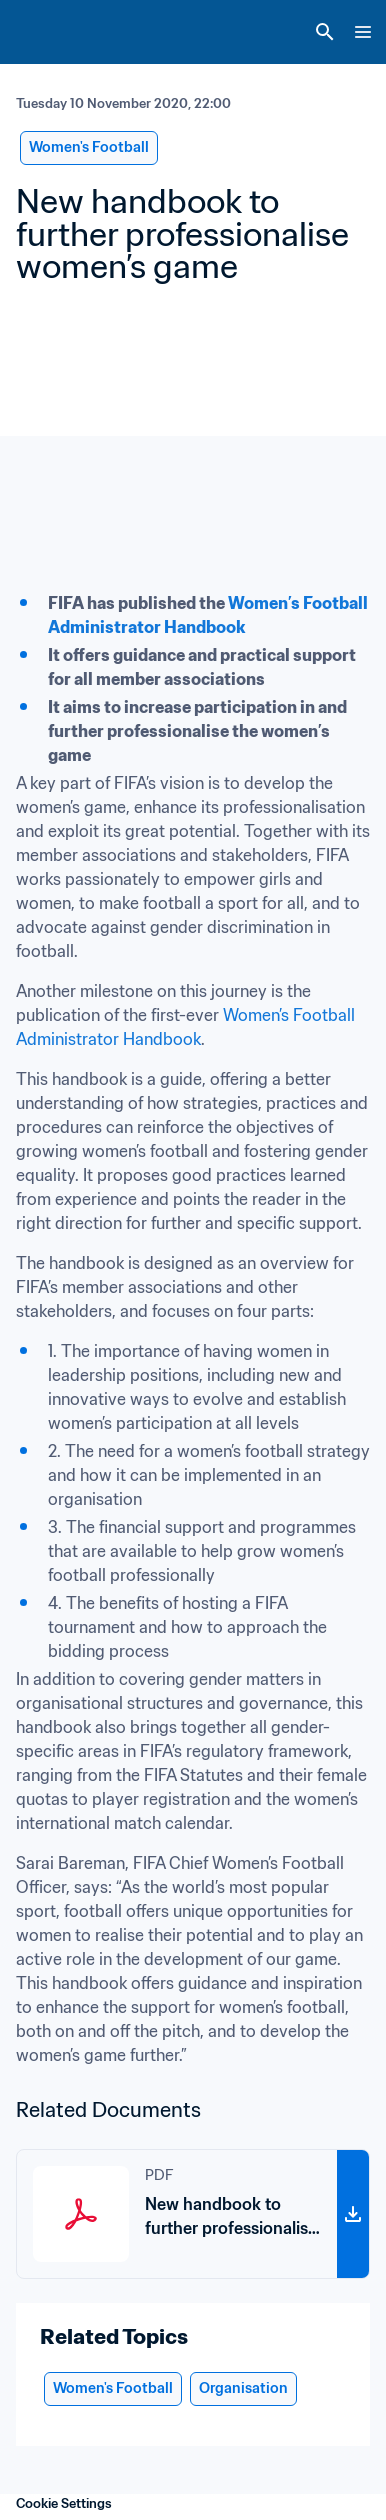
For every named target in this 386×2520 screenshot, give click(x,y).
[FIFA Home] (53, 32)
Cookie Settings (64, 2503)
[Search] (325, 32)
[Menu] (363, 32)
